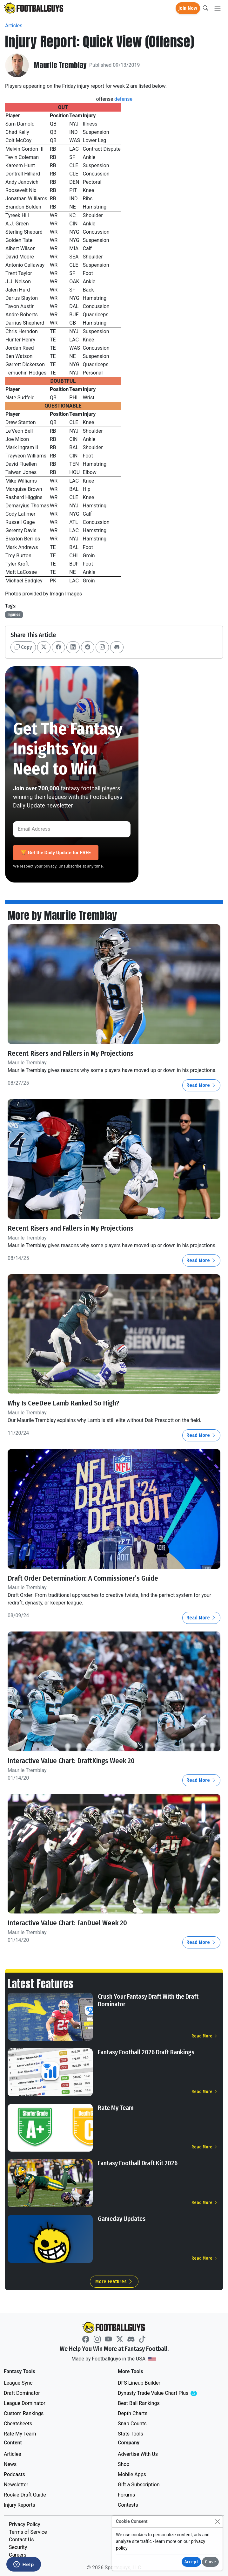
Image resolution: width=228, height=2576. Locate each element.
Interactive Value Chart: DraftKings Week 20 (72, 1760)
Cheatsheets (18, 2423)
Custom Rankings (24, 2413)
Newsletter (16, 2484)
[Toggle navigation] (217, 8)
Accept (191, 2562)
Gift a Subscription (139, 2484)
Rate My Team (116, 2107)
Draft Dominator (22, 2392)
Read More (201, 1085)
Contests (128, 2504)
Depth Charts (132, 2413)
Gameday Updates (121, 2218)
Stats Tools (130, 2433)
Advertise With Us (138, 2453)
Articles (13, 26)
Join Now (187, 8)
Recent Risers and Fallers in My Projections (71, 1053)
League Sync (18, 2382)
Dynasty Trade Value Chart (165, 2392)
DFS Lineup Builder (139, 2382)
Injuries (14, 614)
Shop (123, 2464)
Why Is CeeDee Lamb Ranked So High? (64, 1403)
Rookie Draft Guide (25, 2494)
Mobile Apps (132, 2474)
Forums (126, 2494)
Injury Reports (19, 2504)
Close (210, 2562)
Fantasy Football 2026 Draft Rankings (146, 2051)
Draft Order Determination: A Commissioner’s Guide (83, 1578)
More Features (114, 2280)
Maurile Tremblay (60, 65)
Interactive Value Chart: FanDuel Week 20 (69, 1922)
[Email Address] (72, 829)
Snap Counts (132, 2423)
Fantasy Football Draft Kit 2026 (138, 2162)
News (10, 2464)
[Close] (217, 2521)
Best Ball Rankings (139, 2403)
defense (123, 99)
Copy (23, 647)
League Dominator (24, 2403)
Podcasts (14, 2474)
